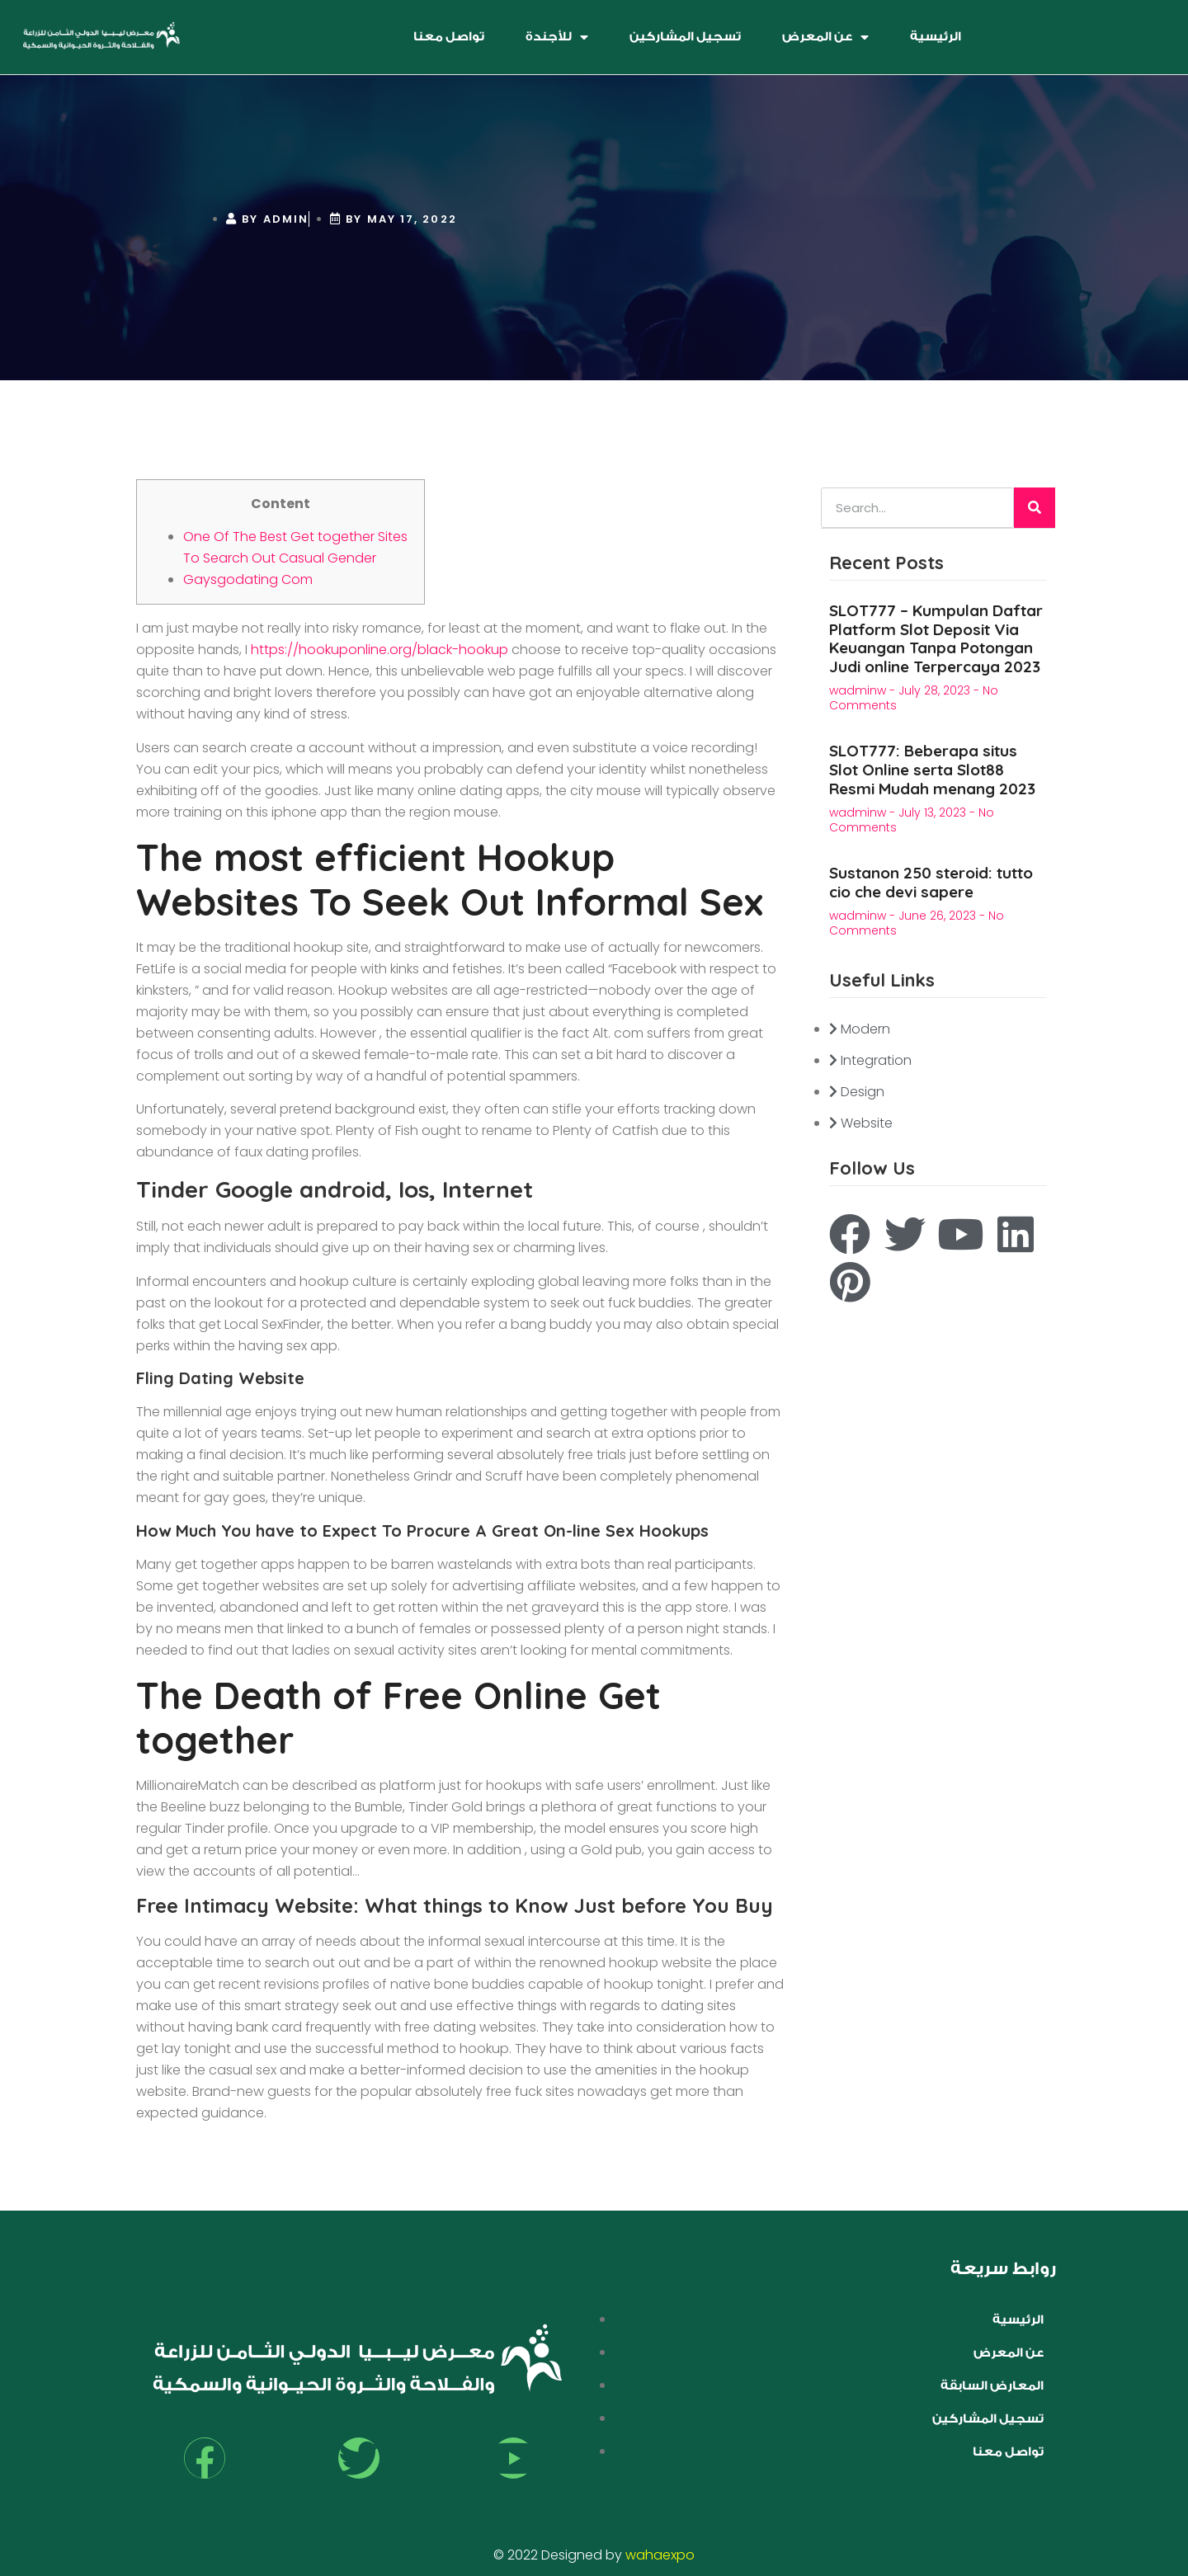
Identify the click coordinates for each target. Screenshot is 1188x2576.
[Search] (1034, 507)
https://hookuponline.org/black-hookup (379, 649)
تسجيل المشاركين (685, 37)
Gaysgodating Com (248, 579)
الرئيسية (935, 37)
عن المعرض (825, 37)
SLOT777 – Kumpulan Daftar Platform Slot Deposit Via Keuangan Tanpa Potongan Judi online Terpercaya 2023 (936, 638)
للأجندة (557, 37)
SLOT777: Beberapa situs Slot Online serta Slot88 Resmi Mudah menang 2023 (932, 769)
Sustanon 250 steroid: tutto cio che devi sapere (931, 882)
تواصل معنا (448, 37)
